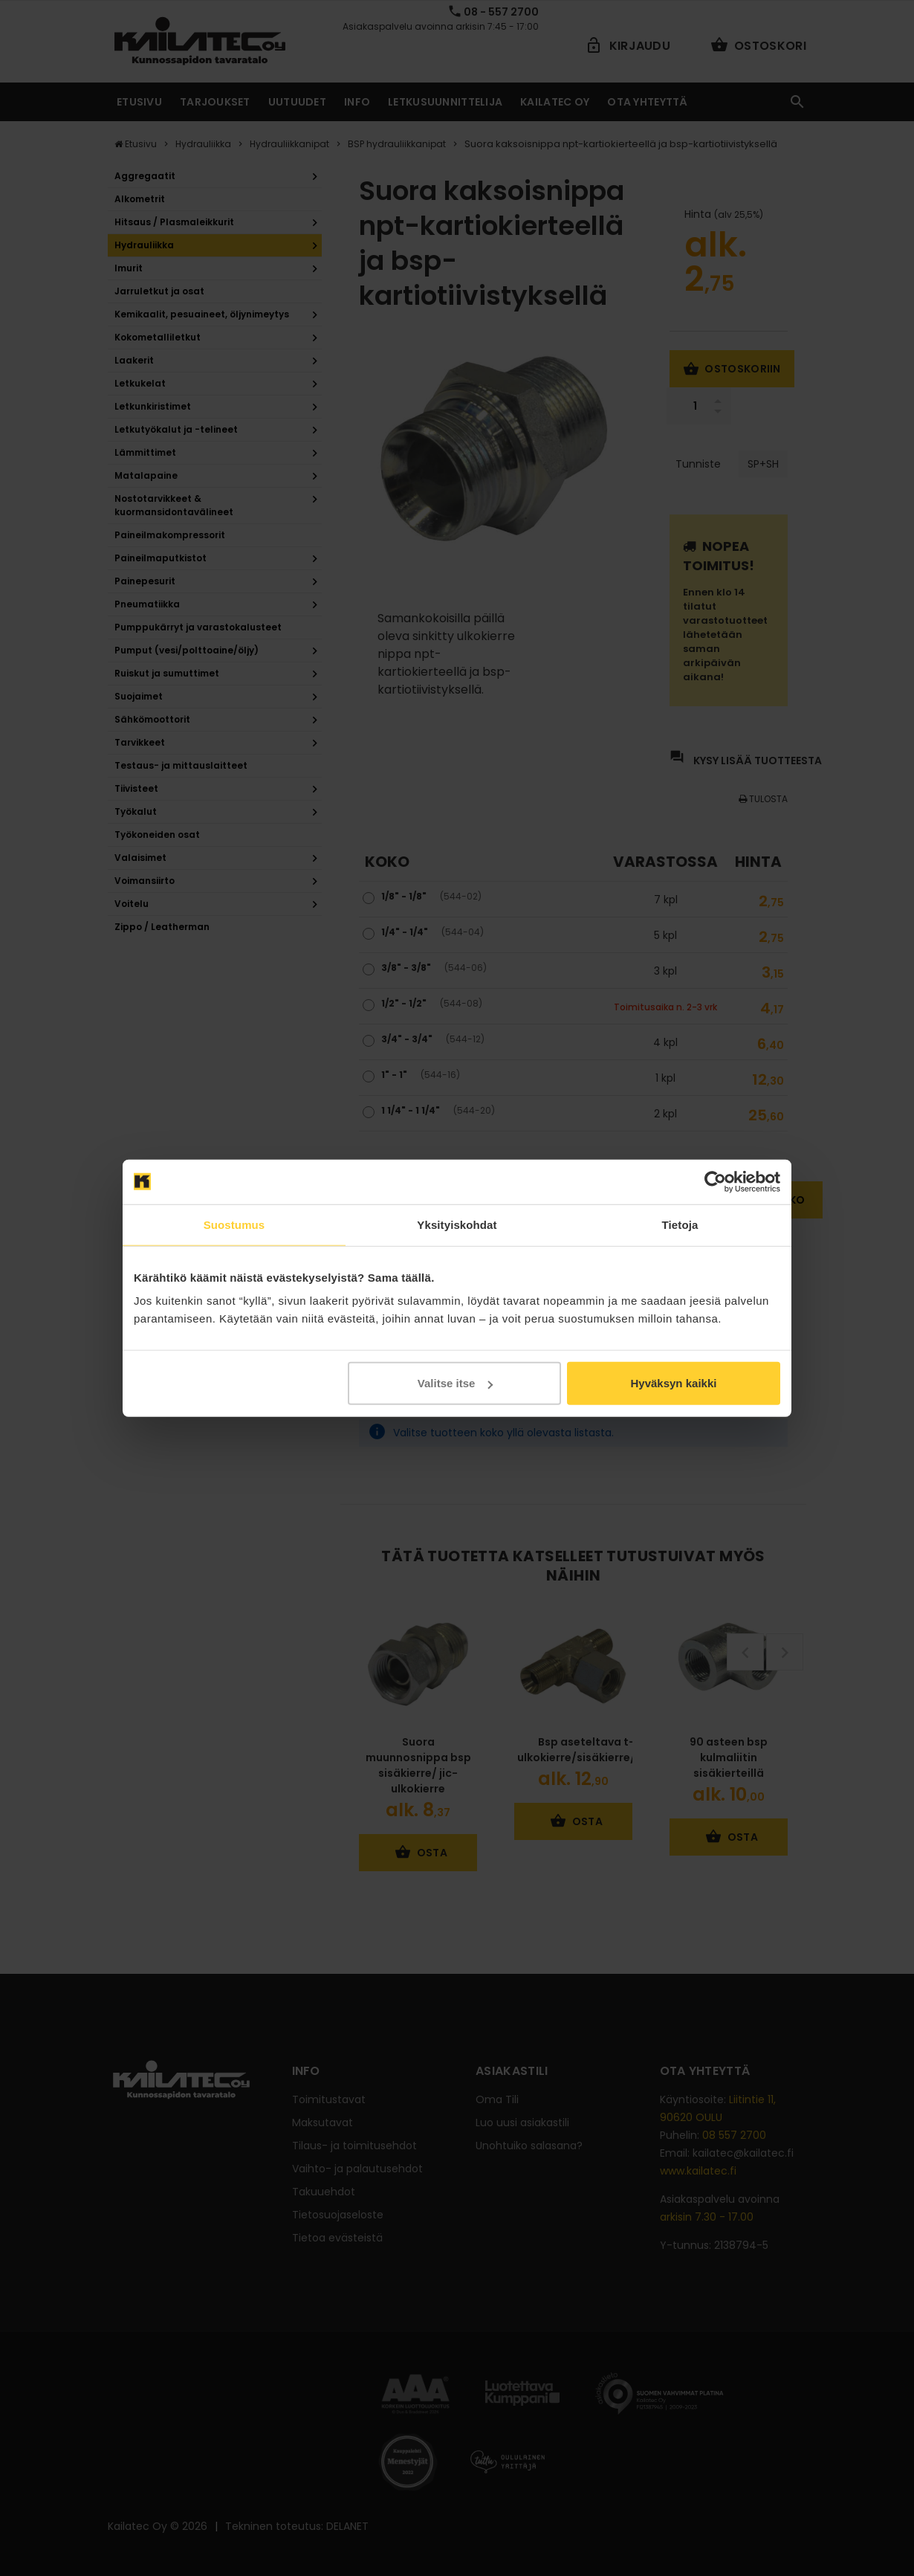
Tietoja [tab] (680, 1224)
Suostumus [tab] (234, 1224)
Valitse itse (455, 1383)
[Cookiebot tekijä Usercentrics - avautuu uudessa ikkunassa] (715, 1181)
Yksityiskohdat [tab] (456, 1224)
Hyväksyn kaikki (673, 1383)
